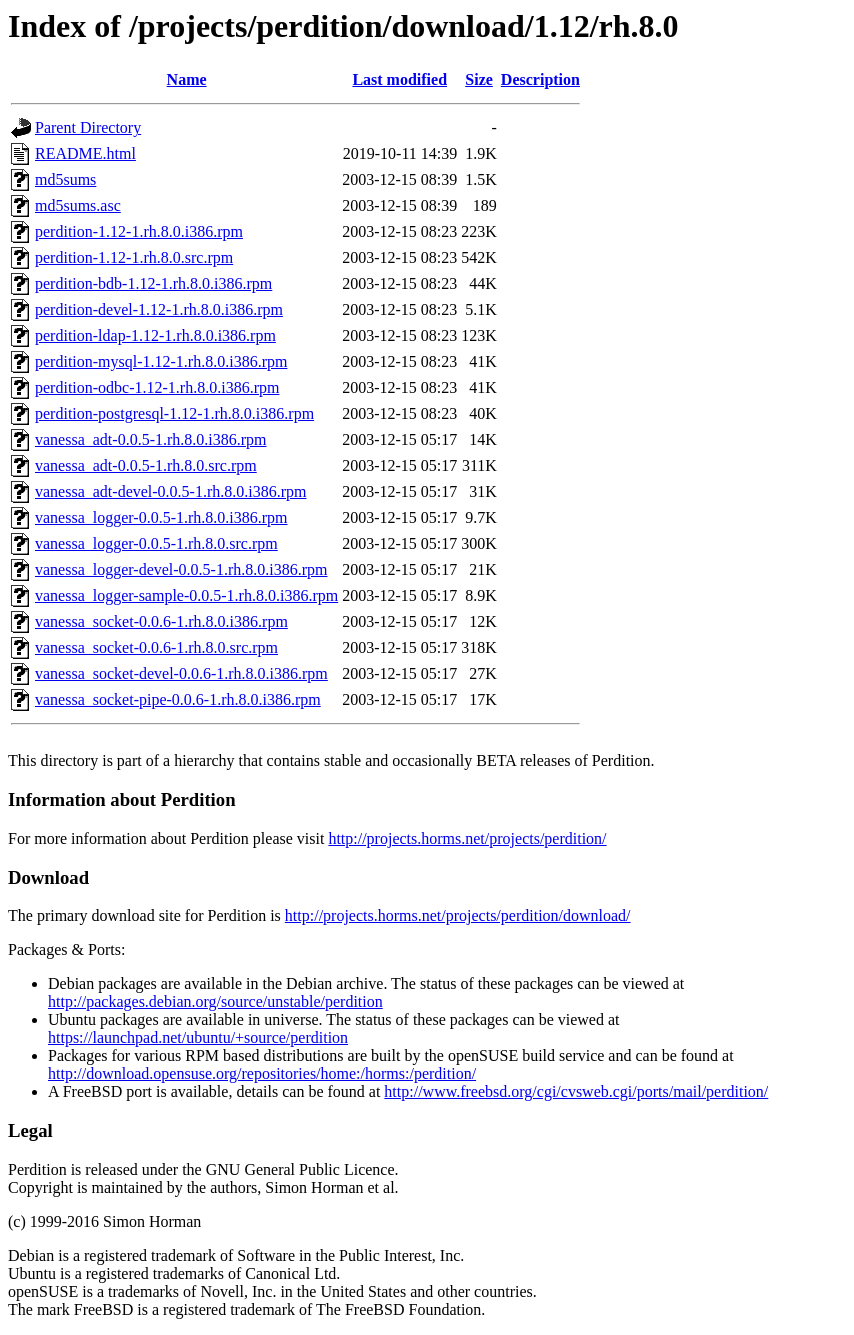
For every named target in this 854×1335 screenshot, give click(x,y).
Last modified (399, 79)
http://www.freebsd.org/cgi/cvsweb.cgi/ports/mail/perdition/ (576, 1091)
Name (187, 79)
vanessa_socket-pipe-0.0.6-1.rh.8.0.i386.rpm (178, 699)
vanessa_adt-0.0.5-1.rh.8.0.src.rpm (146, 465)
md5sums (65, 179)
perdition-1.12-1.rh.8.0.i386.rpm (139, 231)
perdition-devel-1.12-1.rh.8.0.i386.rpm (159, 309)
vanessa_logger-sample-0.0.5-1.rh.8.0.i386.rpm (186, 595)
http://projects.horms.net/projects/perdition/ (467, 838)
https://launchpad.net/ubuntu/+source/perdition (198, 1037)
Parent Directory (88, 127)
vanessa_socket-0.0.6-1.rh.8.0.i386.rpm (161, 621)
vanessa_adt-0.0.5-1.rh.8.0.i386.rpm (151, 439)
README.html (85, 153)
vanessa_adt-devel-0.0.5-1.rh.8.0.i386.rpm (170, 491)
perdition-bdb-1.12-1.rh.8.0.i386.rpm (153, 283)
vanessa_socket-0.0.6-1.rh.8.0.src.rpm (156, 647)
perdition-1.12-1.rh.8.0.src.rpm (134, 257)
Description (540, 79)
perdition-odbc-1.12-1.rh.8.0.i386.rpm (157, 387)
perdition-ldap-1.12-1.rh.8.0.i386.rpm (155, 335)
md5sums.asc (78, 205)
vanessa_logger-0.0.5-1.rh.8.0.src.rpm (156, 543)
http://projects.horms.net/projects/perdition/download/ (458, 915)
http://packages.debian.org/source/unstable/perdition (215, 1001)
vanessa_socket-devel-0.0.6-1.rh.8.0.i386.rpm (181, 673)
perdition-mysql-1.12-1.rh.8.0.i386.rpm (161, 361)
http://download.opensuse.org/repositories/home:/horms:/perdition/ (262, 1073)
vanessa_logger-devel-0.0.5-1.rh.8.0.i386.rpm (181, 569)
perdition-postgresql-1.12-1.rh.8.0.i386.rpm (174, 413)
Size (479, 79)
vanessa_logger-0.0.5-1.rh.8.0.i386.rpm (161, 517)
